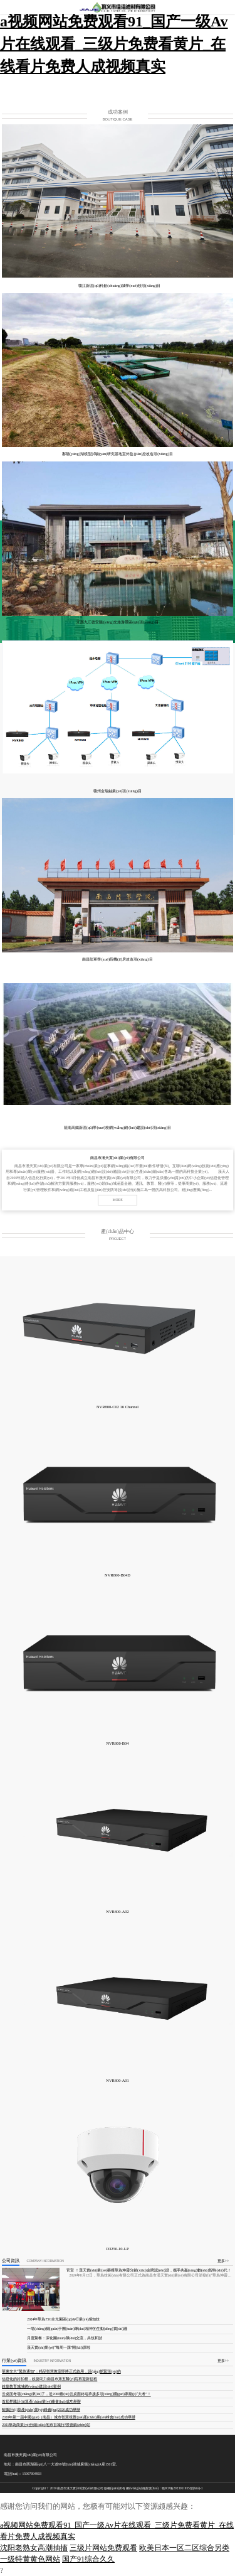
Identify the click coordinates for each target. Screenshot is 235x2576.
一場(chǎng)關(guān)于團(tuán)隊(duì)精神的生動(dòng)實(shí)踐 (77, 2329)
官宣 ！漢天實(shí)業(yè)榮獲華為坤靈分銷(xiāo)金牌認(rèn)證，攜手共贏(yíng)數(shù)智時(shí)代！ (148, 2270)
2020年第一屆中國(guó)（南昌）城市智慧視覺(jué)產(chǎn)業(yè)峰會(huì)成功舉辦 (68, 2417)
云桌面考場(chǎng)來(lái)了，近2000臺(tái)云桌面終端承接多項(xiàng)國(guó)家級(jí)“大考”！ (76, 2394)
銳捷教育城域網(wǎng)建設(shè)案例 (31, 2386)
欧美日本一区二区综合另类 (184, 2547)
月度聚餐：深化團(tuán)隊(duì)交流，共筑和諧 (64, 2338)
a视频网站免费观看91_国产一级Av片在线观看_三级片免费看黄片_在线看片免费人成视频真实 (114, 44)
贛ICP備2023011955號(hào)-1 (182, 2488)
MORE (117, 1200)
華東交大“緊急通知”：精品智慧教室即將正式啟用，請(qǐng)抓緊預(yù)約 (61, 2371)
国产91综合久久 (88, 2559)
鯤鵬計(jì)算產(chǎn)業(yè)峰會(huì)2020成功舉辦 (41, 2410)
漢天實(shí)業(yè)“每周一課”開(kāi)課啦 (58, 2347)
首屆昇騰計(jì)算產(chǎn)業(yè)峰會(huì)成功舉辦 (41, 2401)
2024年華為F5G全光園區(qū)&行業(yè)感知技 (63, 2319)
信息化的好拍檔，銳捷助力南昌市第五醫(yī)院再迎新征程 (49, 2379)
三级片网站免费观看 (103, 2547)
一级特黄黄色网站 (30, 2559)
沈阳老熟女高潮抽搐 (34, 2547)
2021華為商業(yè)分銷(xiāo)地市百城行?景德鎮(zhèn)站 (46, 2425)
